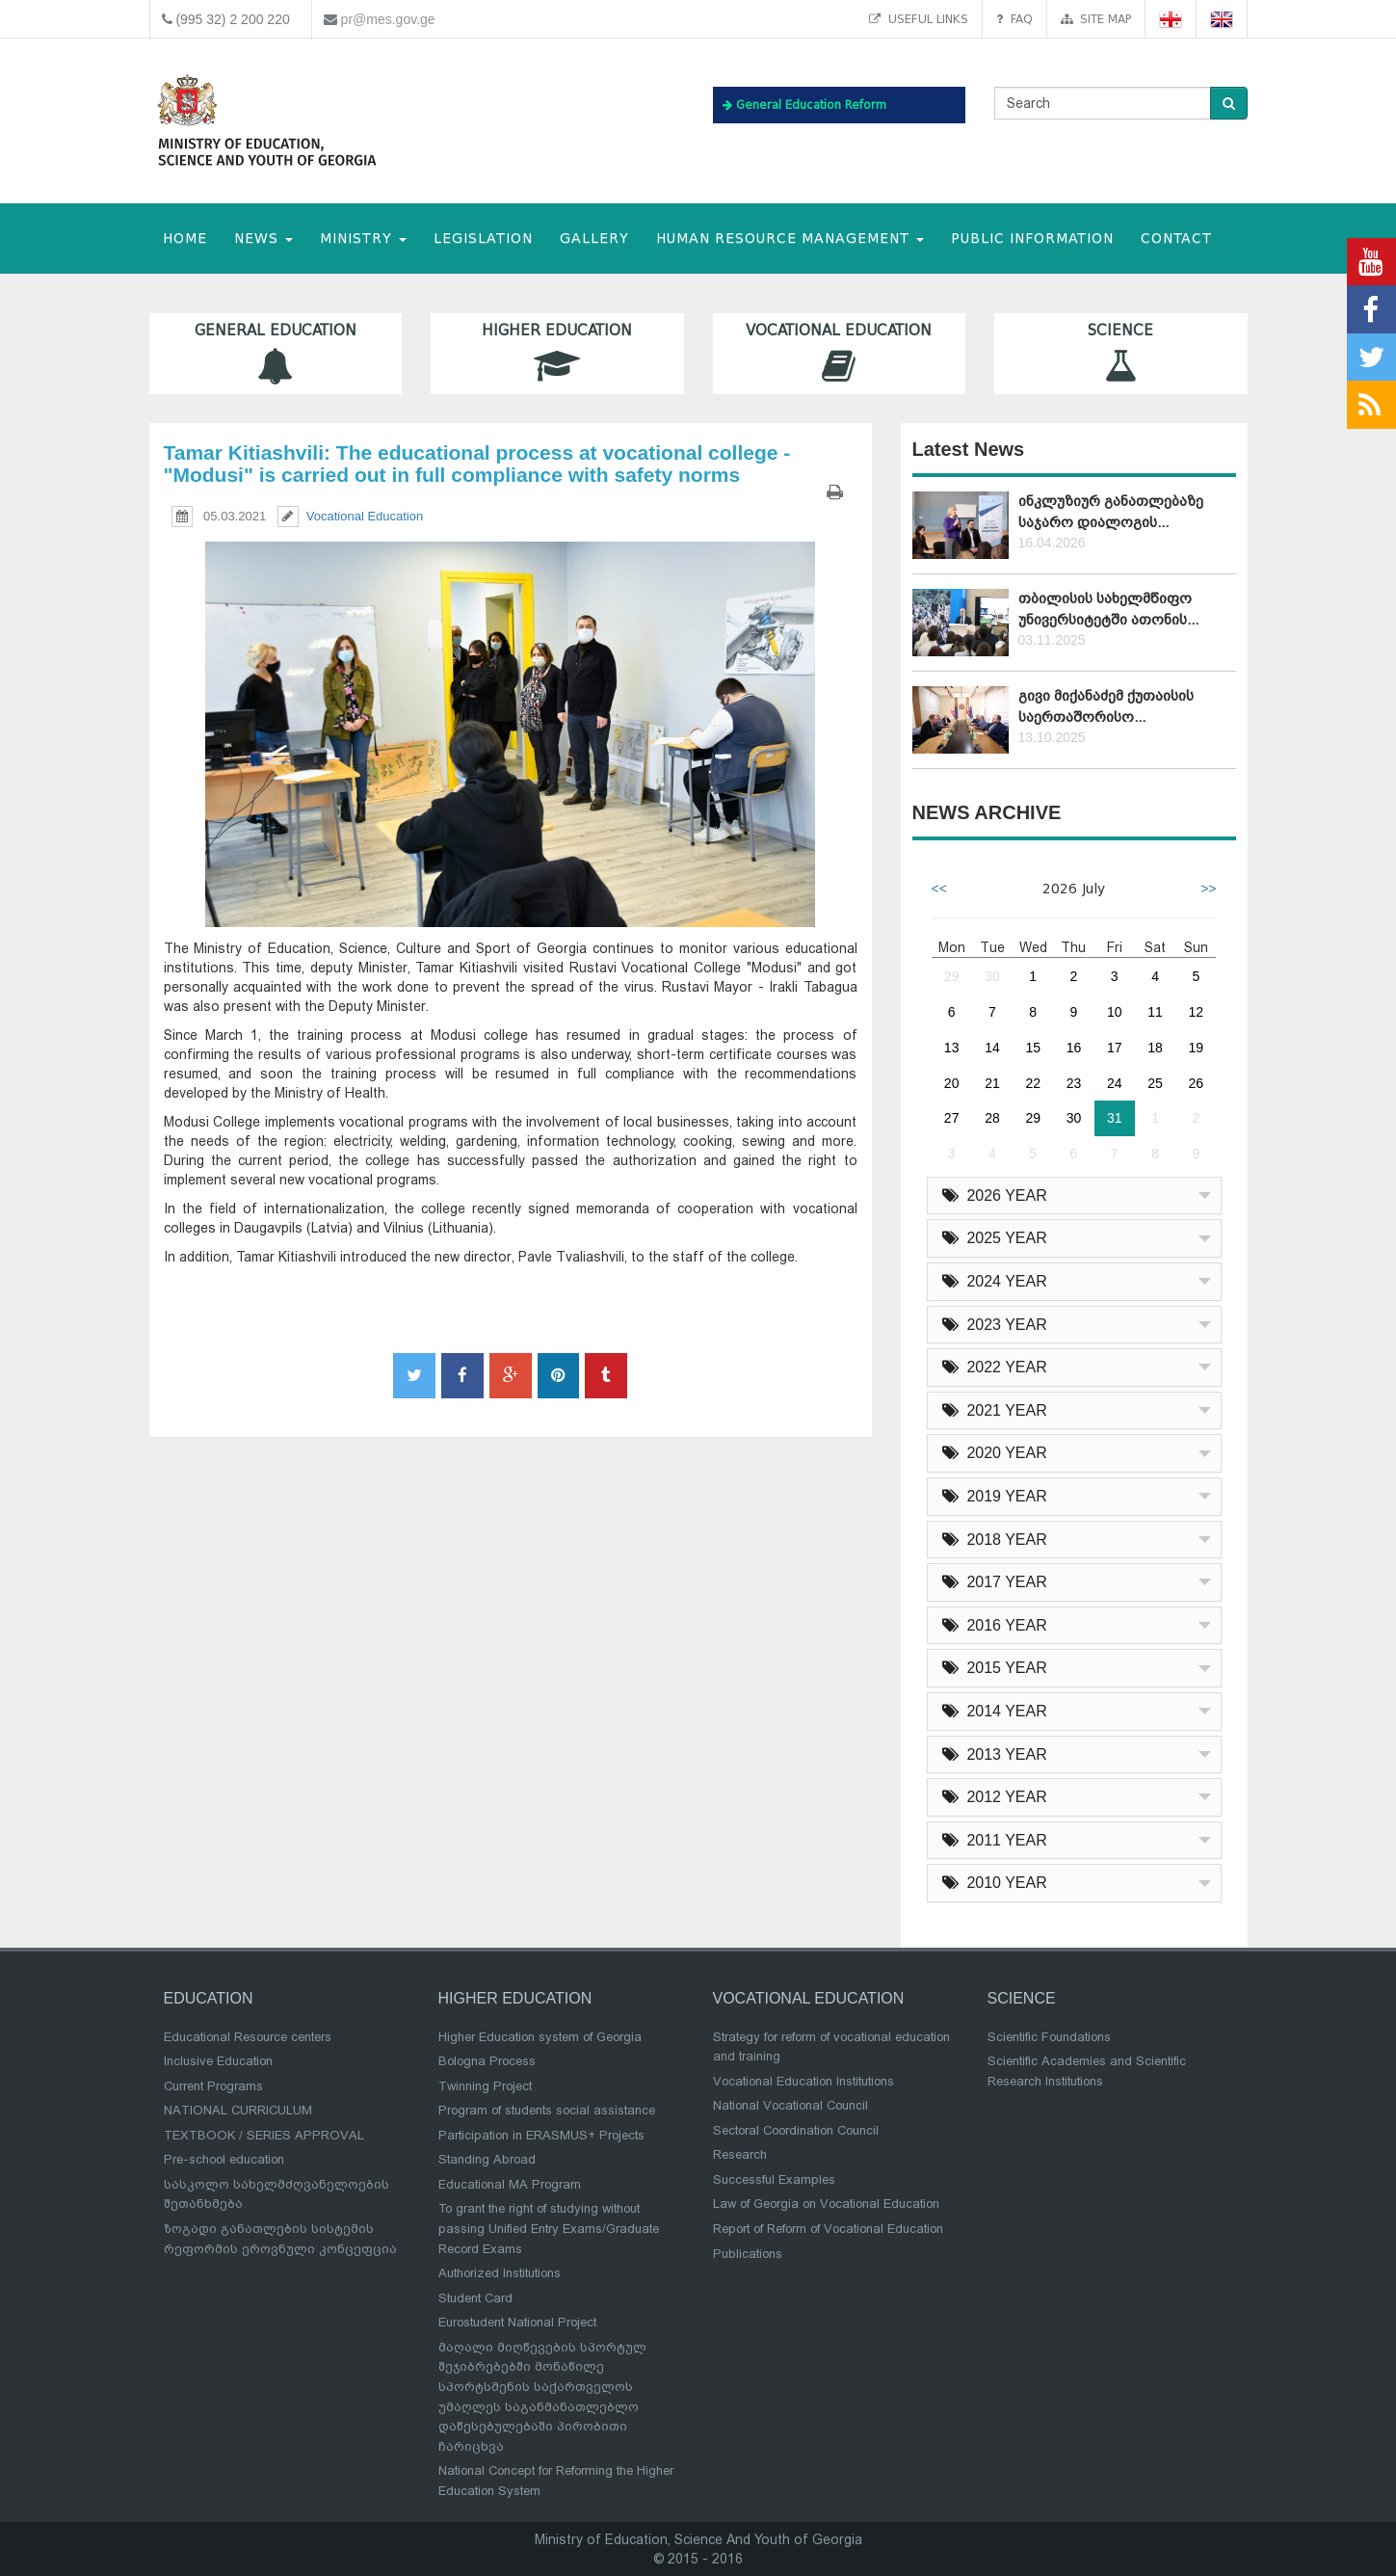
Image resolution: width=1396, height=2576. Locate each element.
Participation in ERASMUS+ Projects (541, 2135)
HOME (185, 238)
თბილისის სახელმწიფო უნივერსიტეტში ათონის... (1108, 608)
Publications (747, 2253)
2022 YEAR (994, 1367)
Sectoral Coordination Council (796, 2130)
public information (1032, 238)
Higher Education (557, 353)
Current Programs (213, 2086)
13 (952, 1047)
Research (740, 2154)
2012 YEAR (994, 1797)
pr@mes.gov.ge (388, 19)
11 (1155, 1012)
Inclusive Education (218, 2061)
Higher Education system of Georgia (540, 2037)
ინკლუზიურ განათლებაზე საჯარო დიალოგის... (1110, 511)
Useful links (918, 19)
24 (1114, 1083)
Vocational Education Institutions (803, 2081)
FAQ (1014, 19)
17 (1114, 1047)
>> (1208, 888)
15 (1032, 1047)
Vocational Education (840, 353)
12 (1196, 1012)
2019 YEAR (994, 1496)
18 (1155, 1047)
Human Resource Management (790, 238)
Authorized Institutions (499, 2273)
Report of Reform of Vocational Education (828, 2228)
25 (1155, 1083)
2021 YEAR (994, 1410)
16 (1074, 1047)
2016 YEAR (994, 1625)
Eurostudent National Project (517, 2322)
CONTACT (1176, 238)
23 (1074, 1083)
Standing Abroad (487, 2159)
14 (992, 1047)
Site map (1096, 19)
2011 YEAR (994, 1840)
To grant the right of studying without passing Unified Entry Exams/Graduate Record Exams (548, 2228)
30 (992, 976)
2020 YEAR (994, 1453)
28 (992, 1118)
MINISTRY (363, 238)
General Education (276, 353)
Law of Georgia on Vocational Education (826, 2203)
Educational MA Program (509, 2184)
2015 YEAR (994, 1668)
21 (992, 1083)
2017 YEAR (994, 1582)
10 (1114, 1012)
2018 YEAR (994, 1539)
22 (1032, 1083)
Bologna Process (487, 2061)
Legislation (483, 238)
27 (952, 1118)
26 (1196, 1083)
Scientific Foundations (1049, 2037)
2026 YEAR (994, 1195)
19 (1196, 1047)
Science (1121, 353)
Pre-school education (224, 2159)
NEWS (263, 238)
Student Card (475, 2298)
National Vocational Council (790, 2105)
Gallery (594, 238)
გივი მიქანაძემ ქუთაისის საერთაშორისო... (1106, 706)
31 (1114, 1118)
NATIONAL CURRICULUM (238, 2110)
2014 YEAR (994, 1711)
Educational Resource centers (247, 2037)
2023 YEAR (994, 1324)
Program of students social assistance (546, 2110)
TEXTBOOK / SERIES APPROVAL (264, 2135)
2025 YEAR (994, 1238)
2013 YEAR (994, 1754)
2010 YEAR (994, 1882)
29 (952, 976)
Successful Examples (774, 2179)
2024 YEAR (994, 1281)
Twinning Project (485, 2086)
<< (939, 888)
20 (952, 1083)
